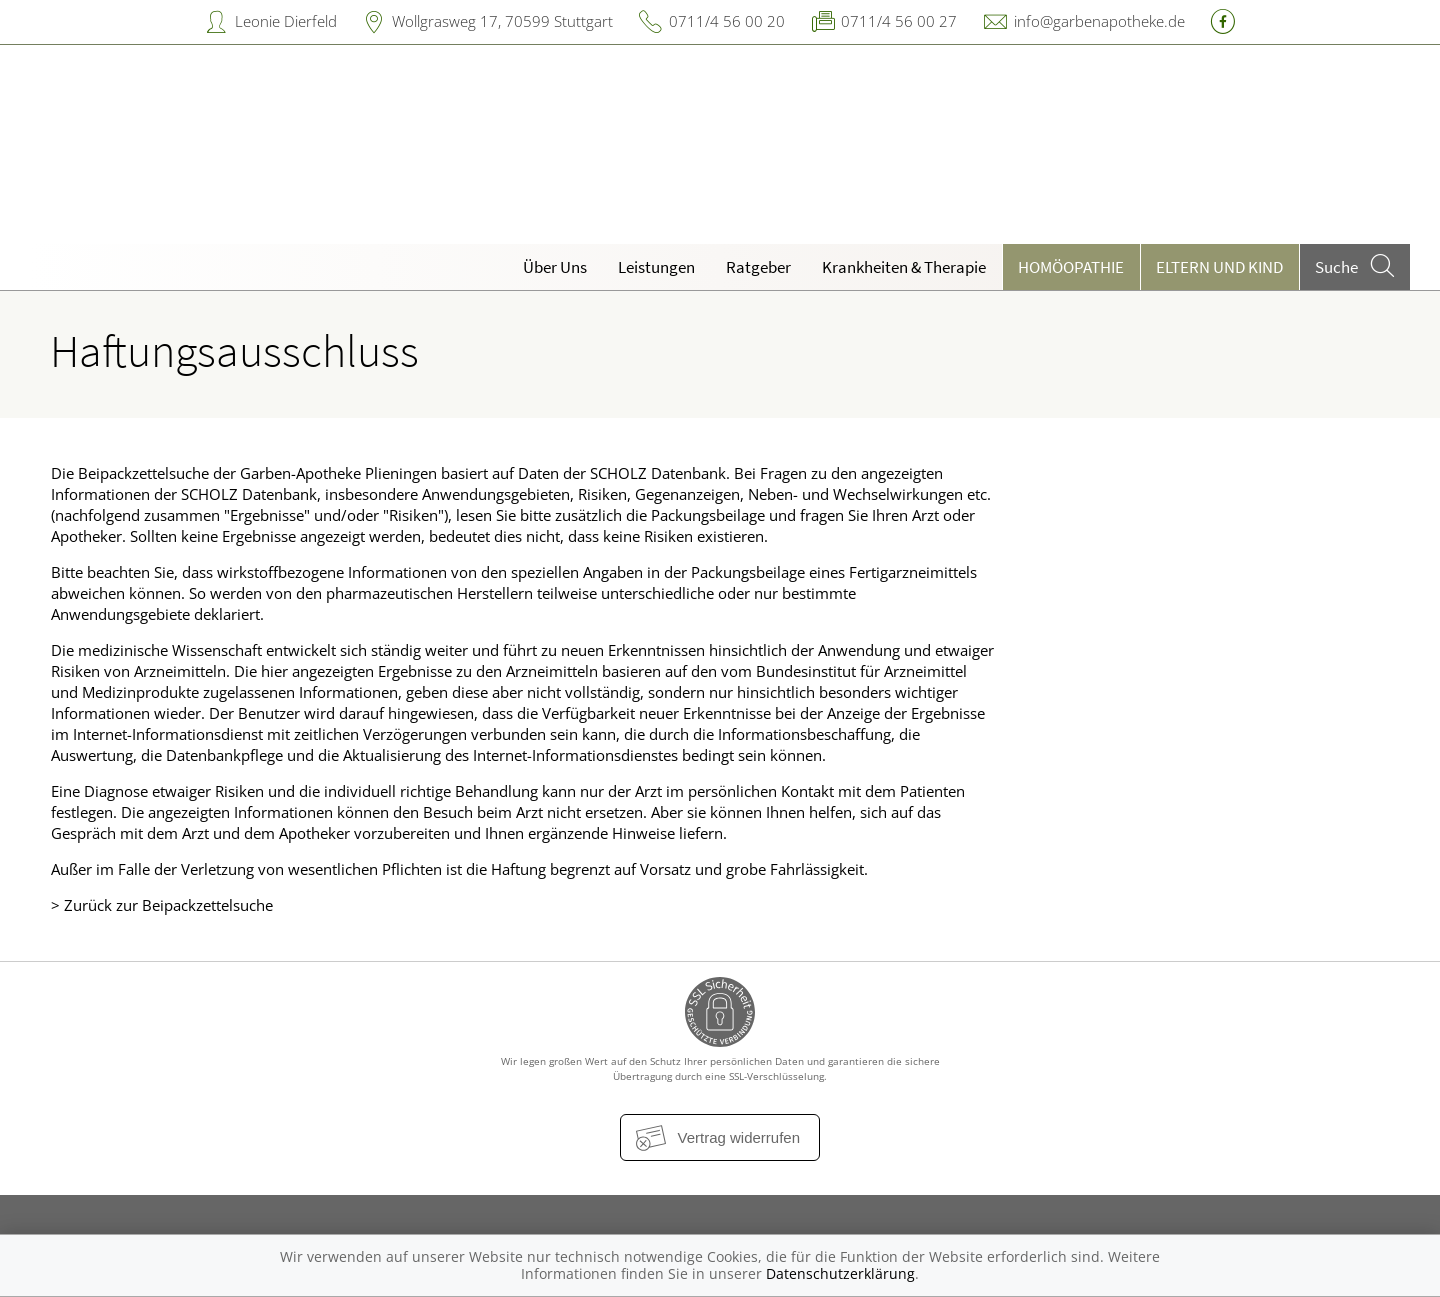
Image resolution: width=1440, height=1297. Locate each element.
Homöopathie (1071, 267)
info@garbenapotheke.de (1099, 21)
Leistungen (656, 267)
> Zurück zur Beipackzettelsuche (162, 905)
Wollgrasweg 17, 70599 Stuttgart (502, 21)
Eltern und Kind (1219, 267)
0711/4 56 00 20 (727, 21)
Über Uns (555, 267)
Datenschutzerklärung (840, 1273)
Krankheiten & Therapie (904, 267)
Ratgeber (758, 267)
